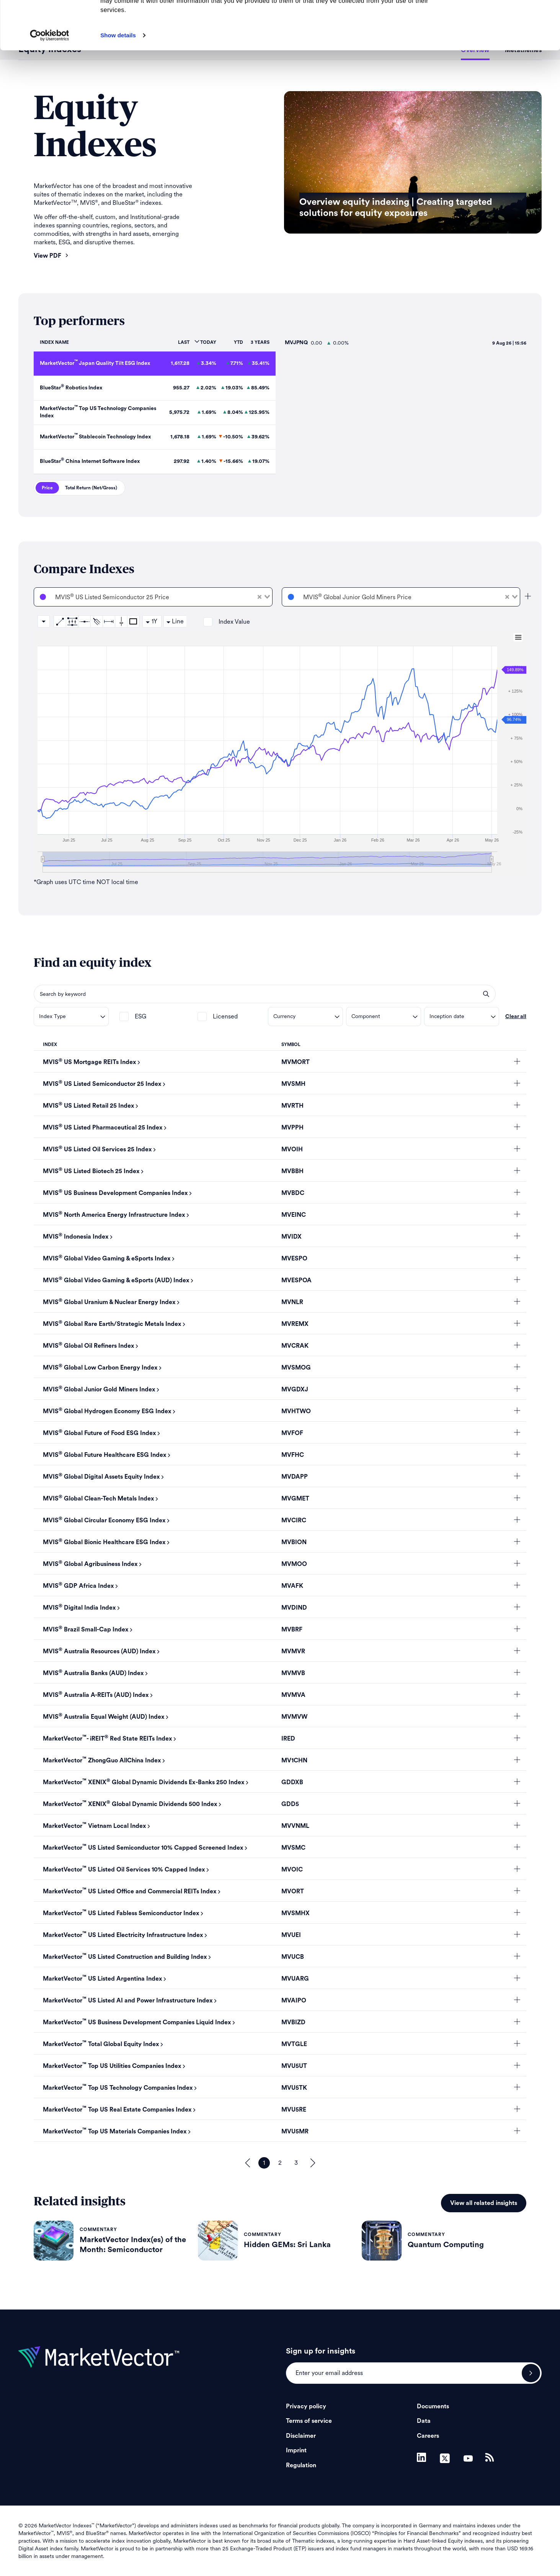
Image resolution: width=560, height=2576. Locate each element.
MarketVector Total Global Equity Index (101, 2044)
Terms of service (309, 2421)
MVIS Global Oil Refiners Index (88, 1346)
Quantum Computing (446, 2245)
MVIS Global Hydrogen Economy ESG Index (107, 1411)
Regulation (301, 2465)
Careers (428, 2436)
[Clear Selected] (259, 596)
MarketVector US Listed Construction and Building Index (125, 1957)
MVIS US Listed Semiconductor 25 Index (102, 1084)
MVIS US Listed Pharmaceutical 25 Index (103, 1128)
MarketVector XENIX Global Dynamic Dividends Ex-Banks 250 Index (144, 1782)
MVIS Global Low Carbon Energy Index (100, 1368)
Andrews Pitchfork (96, 621)
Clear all (515, 1016)
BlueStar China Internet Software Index (90, 461)
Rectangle (133, 621)
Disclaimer (301, 2436)
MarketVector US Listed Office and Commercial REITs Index (130, 1891)
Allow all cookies (496, 19)
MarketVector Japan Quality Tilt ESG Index (95, 363)
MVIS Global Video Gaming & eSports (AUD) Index (116, 1280)
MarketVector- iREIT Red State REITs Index (107, 1739)
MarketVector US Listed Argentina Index (102, 1979)
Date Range (109, 621)
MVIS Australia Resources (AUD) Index (99, 1651)
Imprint (296, 2450)
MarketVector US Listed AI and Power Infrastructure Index (128, 2000)
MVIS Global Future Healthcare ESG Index (105, 1455)
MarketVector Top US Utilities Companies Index (112, 2066)
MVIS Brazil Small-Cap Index (86, 1629)
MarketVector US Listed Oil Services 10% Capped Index (124, 1870)
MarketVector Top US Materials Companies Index (115, 2131)
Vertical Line (121, 621)
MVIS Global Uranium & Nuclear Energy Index (109, 1302)
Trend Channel (72, 621)
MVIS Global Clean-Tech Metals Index (98, 1499)
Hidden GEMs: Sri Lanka (287, 2245)
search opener (486, 994)
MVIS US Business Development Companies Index (115, 1193)
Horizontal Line (84, 621)
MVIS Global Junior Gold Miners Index (99, 1389)
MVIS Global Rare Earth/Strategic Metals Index (112, 1324)
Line (178, 621)
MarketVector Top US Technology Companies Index (118, 2088)
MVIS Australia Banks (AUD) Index (93, 1673)
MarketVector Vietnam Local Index (94, 1826)
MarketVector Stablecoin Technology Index (95, 437)
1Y (154, 621)
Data (424, 2421)
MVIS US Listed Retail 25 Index (88, 1106)
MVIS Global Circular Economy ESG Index (104, 1520)
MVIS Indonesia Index (76, 1237)
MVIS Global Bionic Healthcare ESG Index (104, 1542)
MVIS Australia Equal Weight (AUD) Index (104, 1717)
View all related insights (483, 2203)
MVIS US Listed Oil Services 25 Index (97, 1149)
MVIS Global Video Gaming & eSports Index (107, 1258)
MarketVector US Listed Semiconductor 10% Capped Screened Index (143, 1848)
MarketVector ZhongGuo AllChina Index (102, 1760)
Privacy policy (306, 2406)
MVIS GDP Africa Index (78, 1586)
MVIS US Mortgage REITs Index (89, 1062)
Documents (433, 2406)
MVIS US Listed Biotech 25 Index (91, 1171)
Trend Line (60, 621)
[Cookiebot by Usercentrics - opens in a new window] (49, 81)
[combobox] (153, 596)
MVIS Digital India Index (79, 1608)
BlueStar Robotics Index (71, 388)
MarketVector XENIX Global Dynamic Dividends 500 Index (130, 1804)
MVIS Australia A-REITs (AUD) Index (96, 1695)
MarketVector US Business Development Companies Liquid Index (137, 2022)
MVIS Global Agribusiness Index (90, 1564)
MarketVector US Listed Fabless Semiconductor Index (121, 1913)
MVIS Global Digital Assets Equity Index (101, 1477)
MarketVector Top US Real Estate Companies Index (117, 2110)
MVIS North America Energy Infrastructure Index (114, 1215)
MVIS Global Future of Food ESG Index (99, 1433)
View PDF (51, 256)
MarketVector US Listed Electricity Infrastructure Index (123, 1935)
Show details (118, 80)
